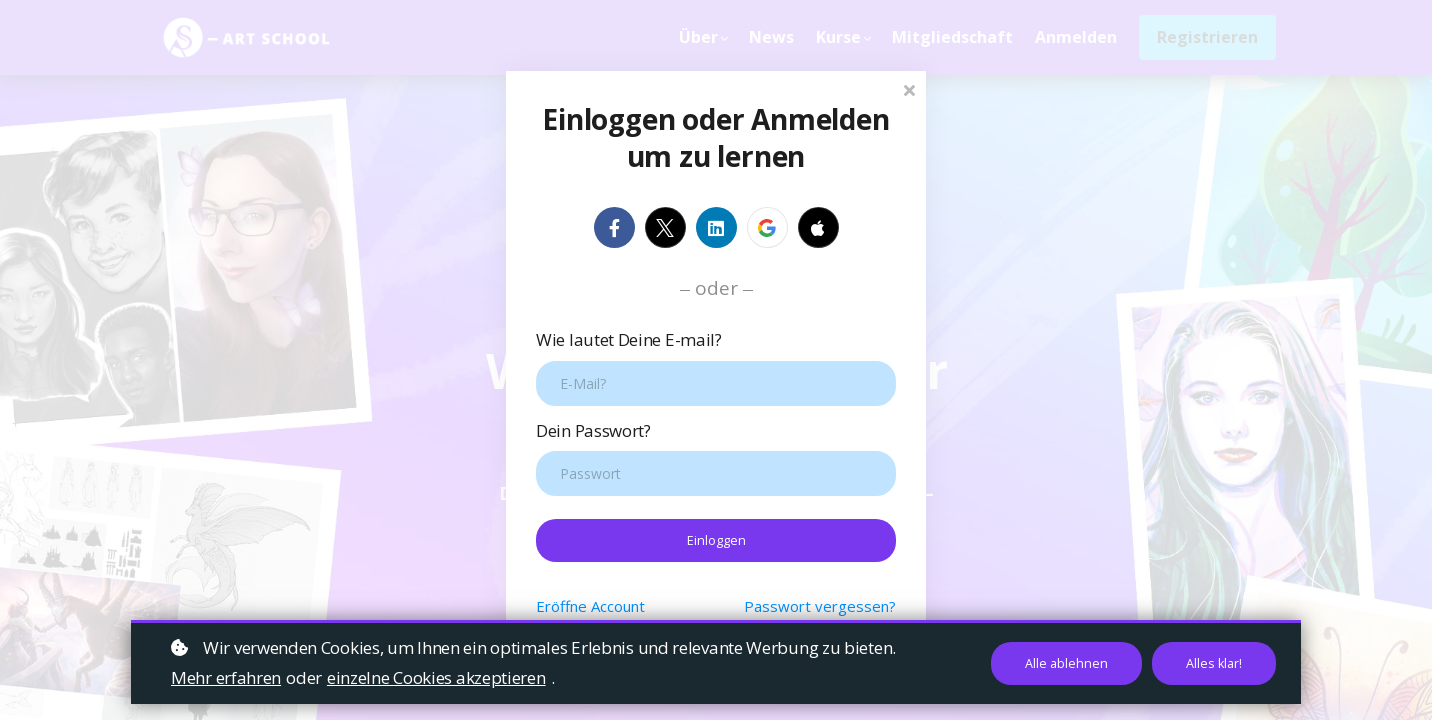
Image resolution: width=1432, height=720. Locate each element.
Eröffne (590, 607)
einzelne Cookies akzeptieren (436, 677)
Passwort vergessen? (820, 607)
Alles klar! (1212, 663)
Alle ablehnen (1061, 663)
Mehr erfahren (226, 677)
